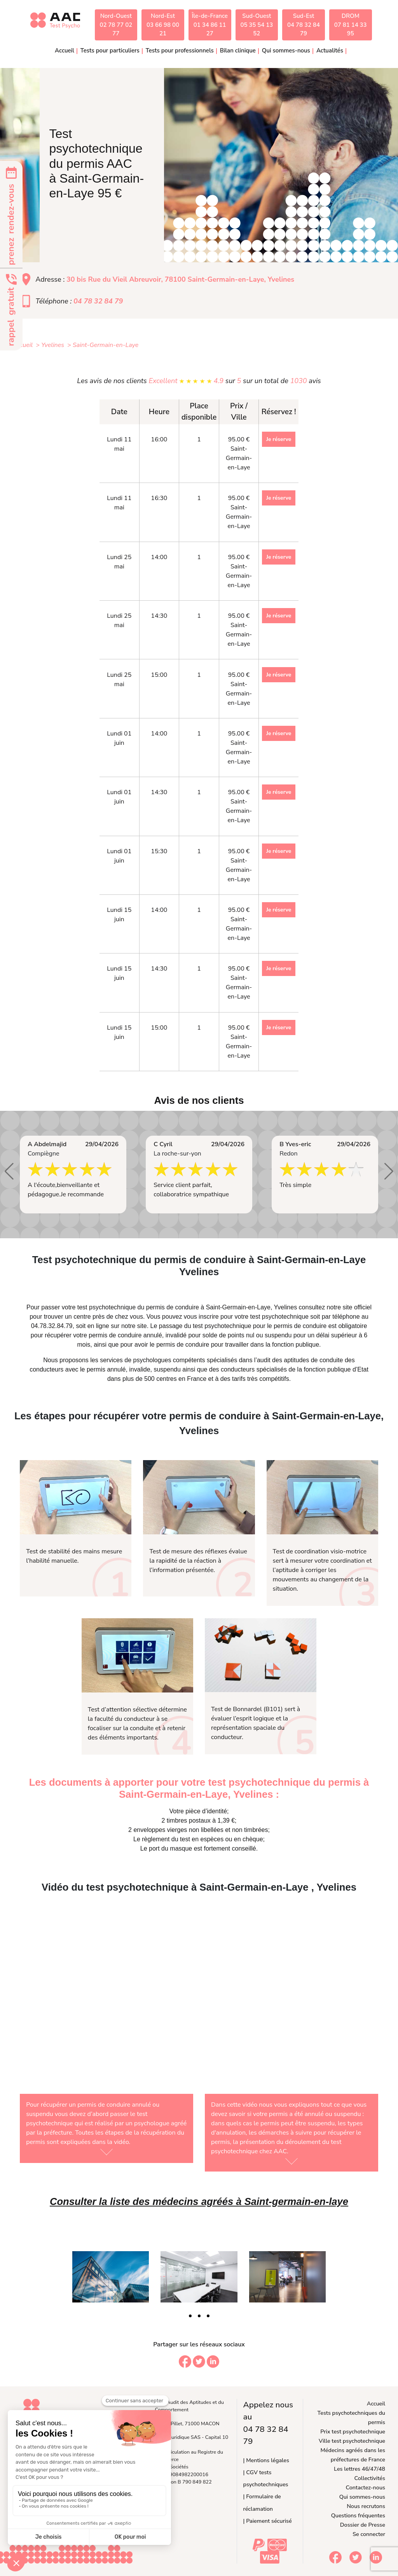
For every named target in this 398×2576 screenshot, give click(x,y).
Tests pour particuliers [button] (110, 50)
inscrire (209, 1316)
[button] (9, 1171)
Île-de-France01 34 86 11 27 (210, 24)
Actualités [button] (329, 50)
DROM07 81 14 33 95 (350, 24)
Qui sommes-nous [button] (286, 50)
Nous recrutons (366, 2506)
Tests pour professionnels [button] (180, 50)
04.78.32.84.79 (52, 1326)
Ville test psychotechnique (352, 2441)
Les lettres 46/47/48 (359, 2469)
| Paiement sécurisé (267, 2521)
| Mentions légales (266, 2460)
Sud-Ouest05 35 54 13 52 (256, 24)
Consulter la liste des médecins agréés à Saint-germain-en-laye (199, 2201)
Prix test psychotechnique (352, 2431)
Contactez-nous (365, 2487)
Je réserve (278, 439)
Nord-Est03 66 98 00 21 (163, 24)
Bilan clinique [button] (238, 50)
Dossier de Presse (362, 2525)
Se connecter (369, 2534)
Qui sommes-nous (362, 2497)
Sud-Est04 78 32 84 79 (303, 24)
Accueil (64, 50)
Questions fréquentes (358, 2515)
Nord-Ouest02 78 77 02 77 (116, 24)
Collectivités (369, 2478)
